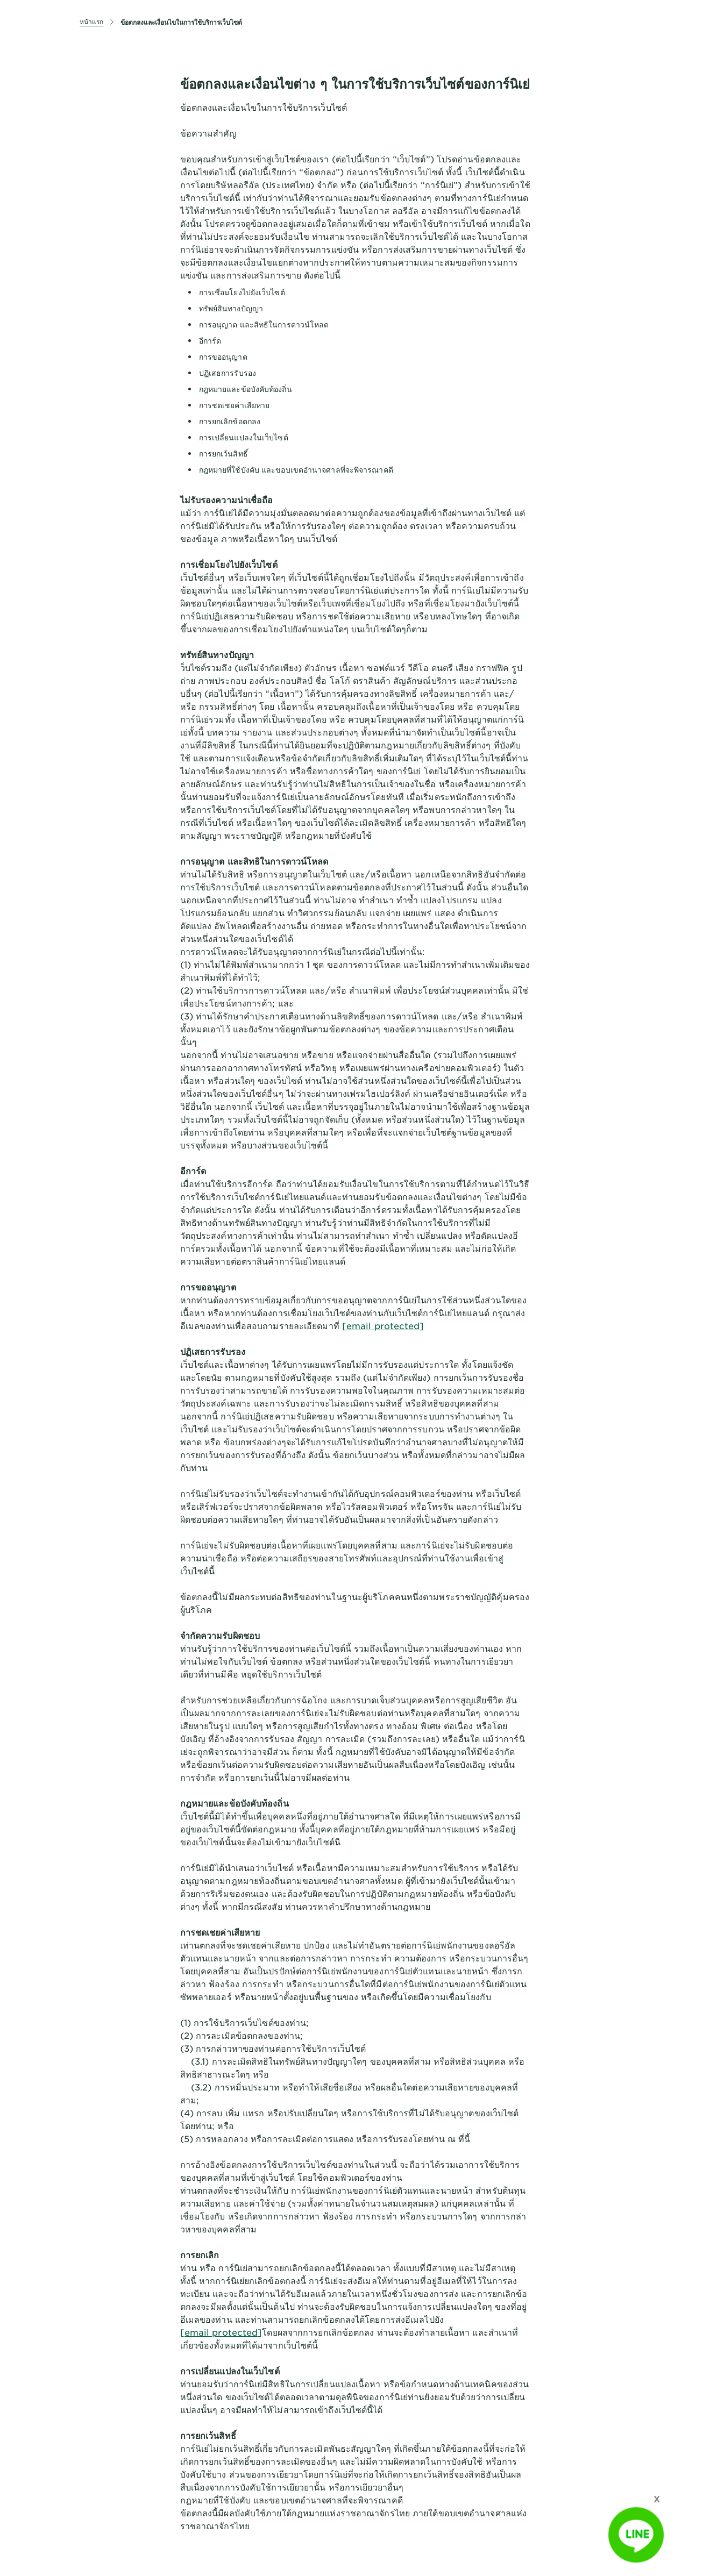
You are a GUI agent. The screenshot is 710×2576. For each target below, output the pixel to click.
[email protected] (383, 1325)
